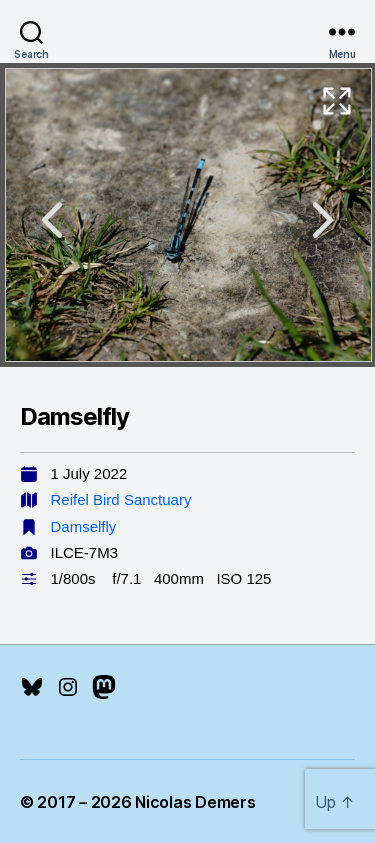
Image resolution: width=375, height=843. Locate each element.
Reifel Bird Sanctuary (121, 499)
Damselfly (84, 526)
